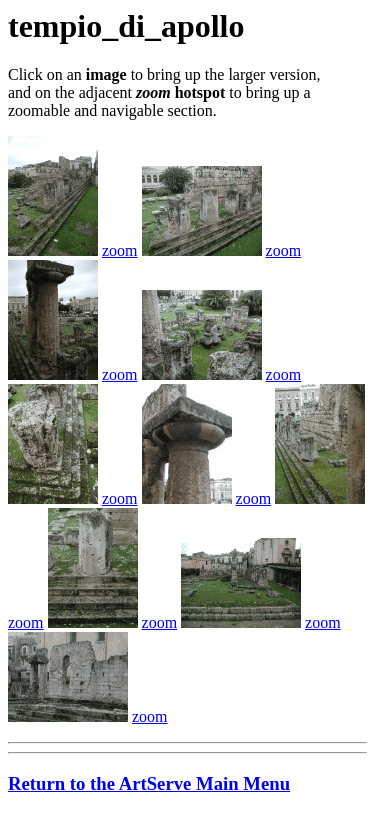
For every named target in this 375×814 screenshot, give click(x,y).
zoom (120, 250)
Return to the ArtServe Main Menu (149, 783)
